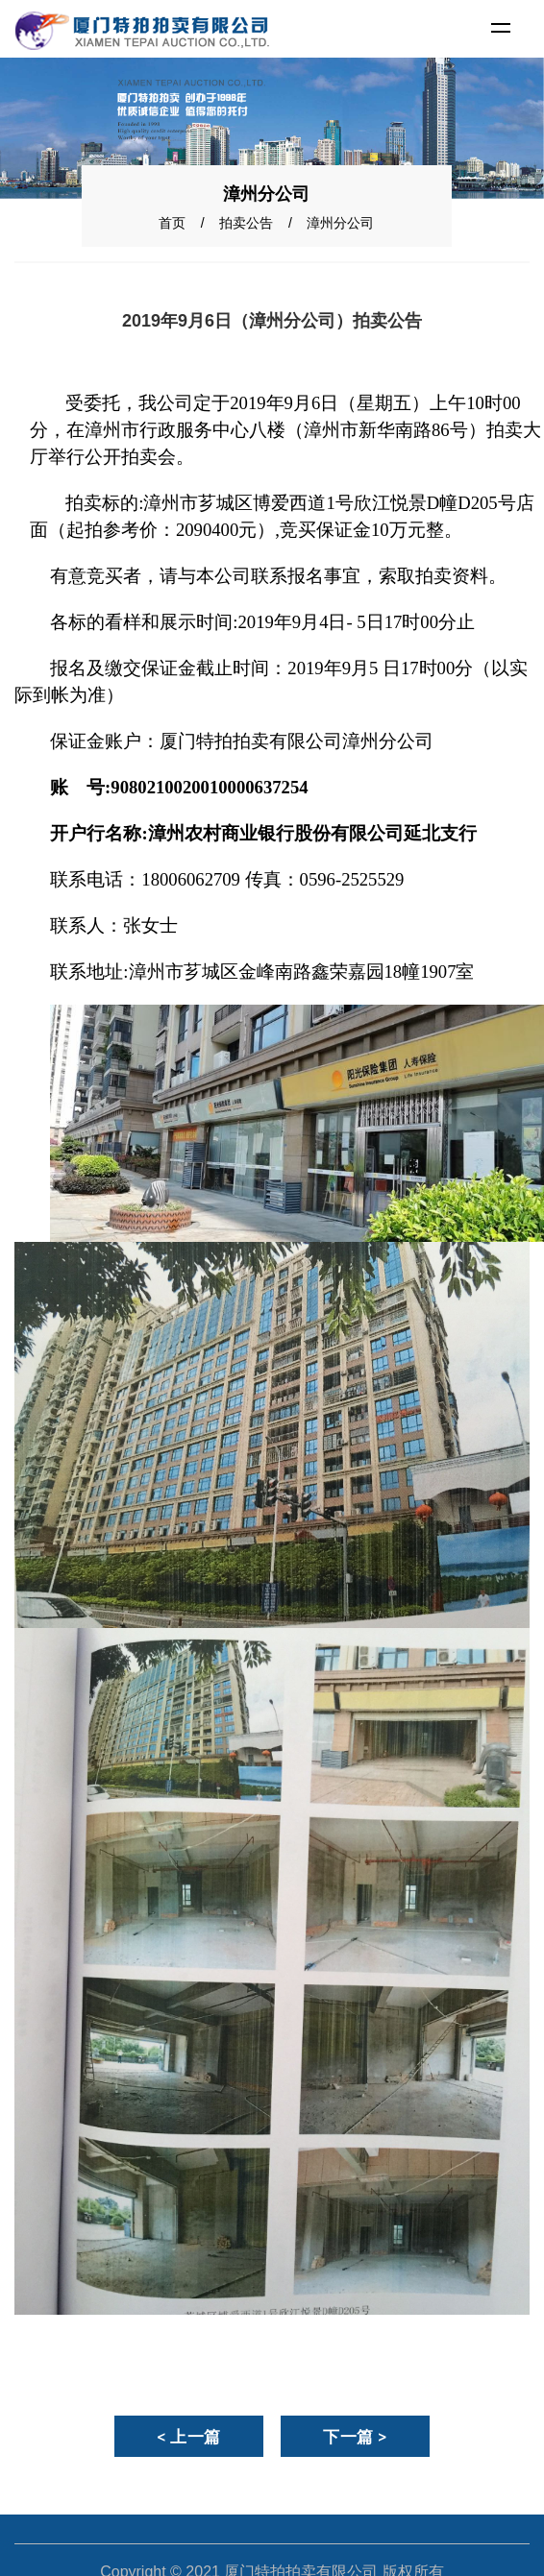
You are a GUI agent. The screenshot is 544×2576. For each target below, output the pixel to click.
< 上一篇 (189, 2436)
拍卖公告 (246, 223)
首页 (172, 223)
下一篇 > (355, 2436)
